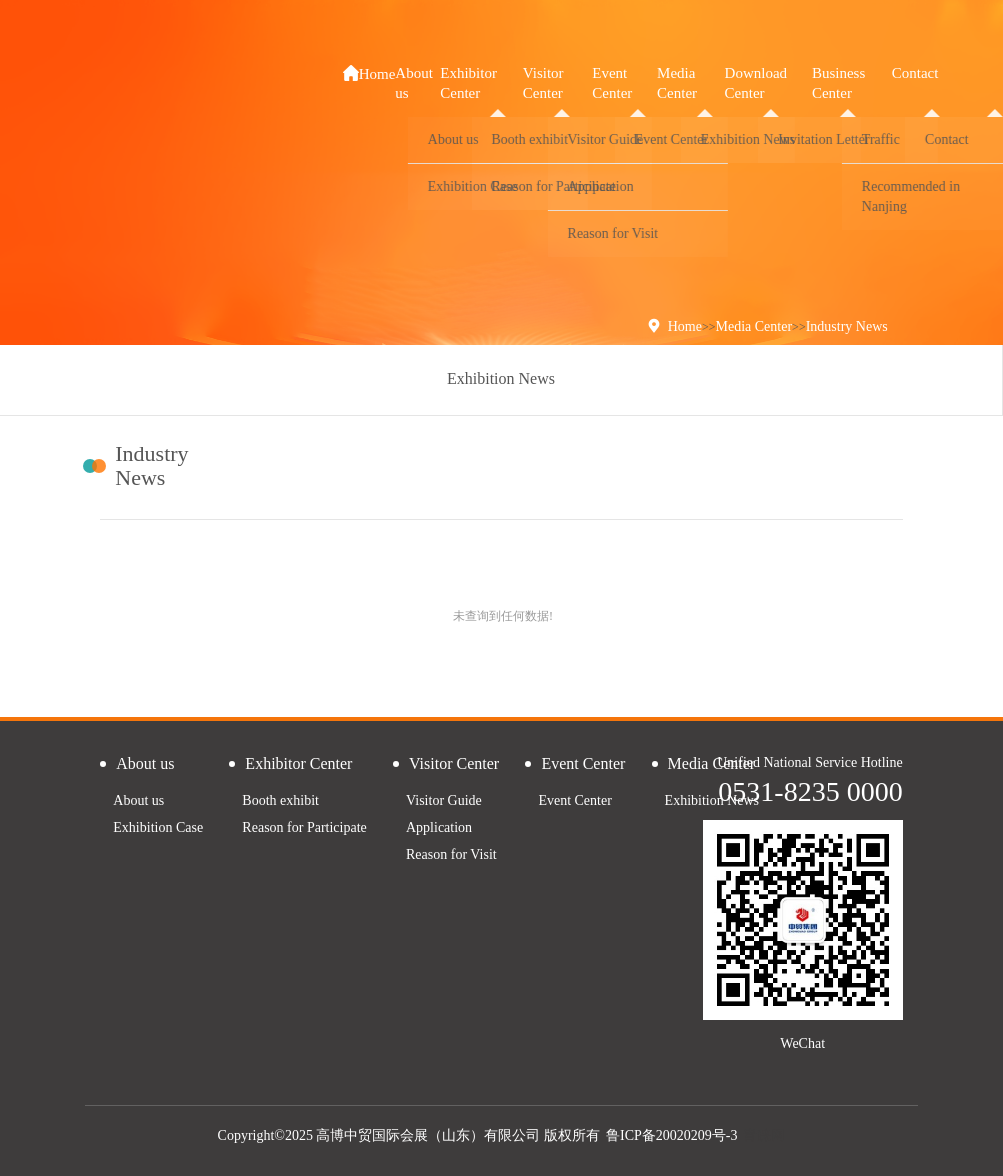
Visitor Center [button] (543, 83)
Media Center (754, 326)
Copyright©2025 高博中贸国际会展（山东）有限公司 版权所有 (409, 1135)
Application (439, 827)
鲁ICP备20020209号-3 (671, 1135)
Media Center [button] (677, 83)
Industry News (847, 326)
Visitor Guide (444, 800)
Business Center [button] (838, 83)
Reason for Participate (304, 827)
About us (138, 800)
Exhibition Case (158, 827)
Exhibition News (501, 378)
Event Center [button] (612, 83)
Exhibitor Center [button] (468, 83)
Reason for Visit (451, 854)
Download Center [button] (756, 83)
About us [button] (414, 83)
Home (369, 73)
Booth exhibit (280, 800)
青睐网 (764, 1135)
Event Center (574, 800)
